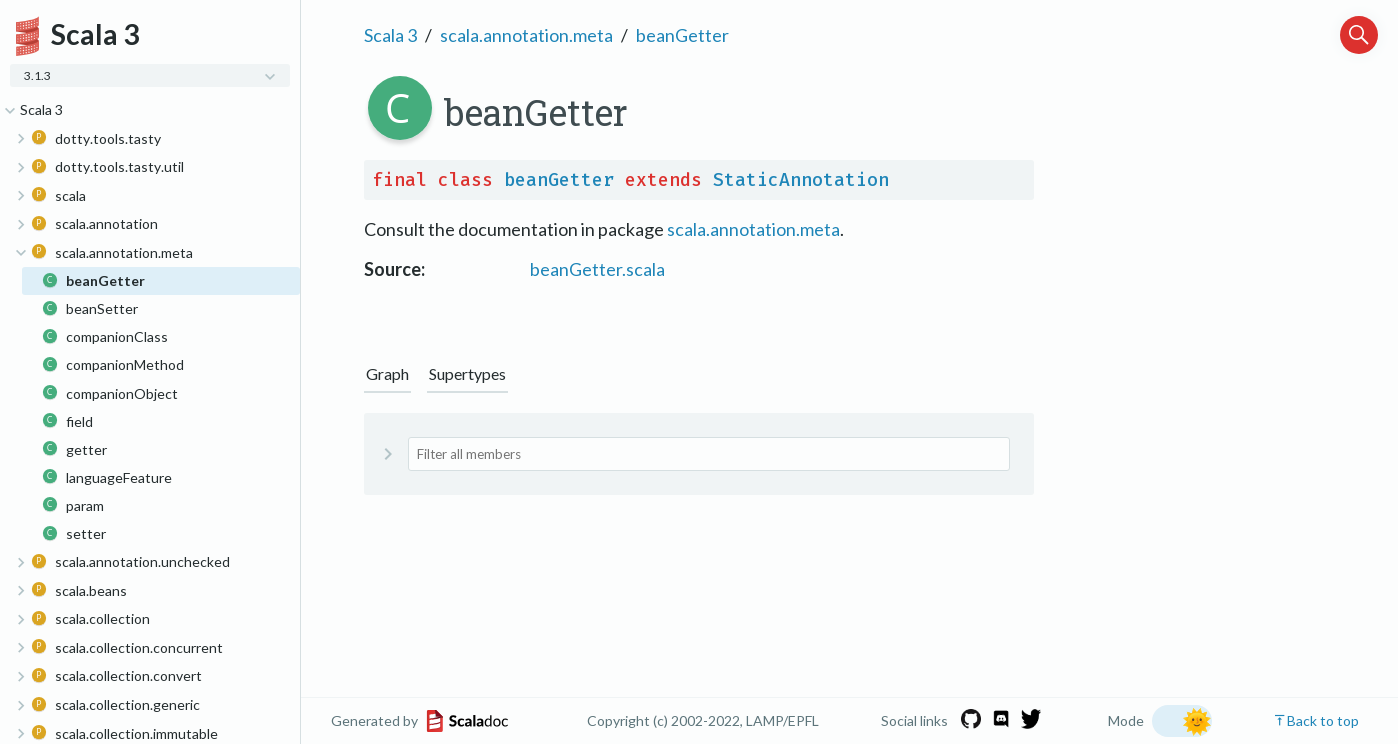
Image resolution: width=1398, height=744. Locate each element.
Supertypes (467, 373)
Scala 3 (390, 35)
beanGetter (682, 35)
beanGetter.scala (597, 269)
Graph (387, 373)
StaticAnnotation (801, 180)
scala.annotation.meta (526, 35)
